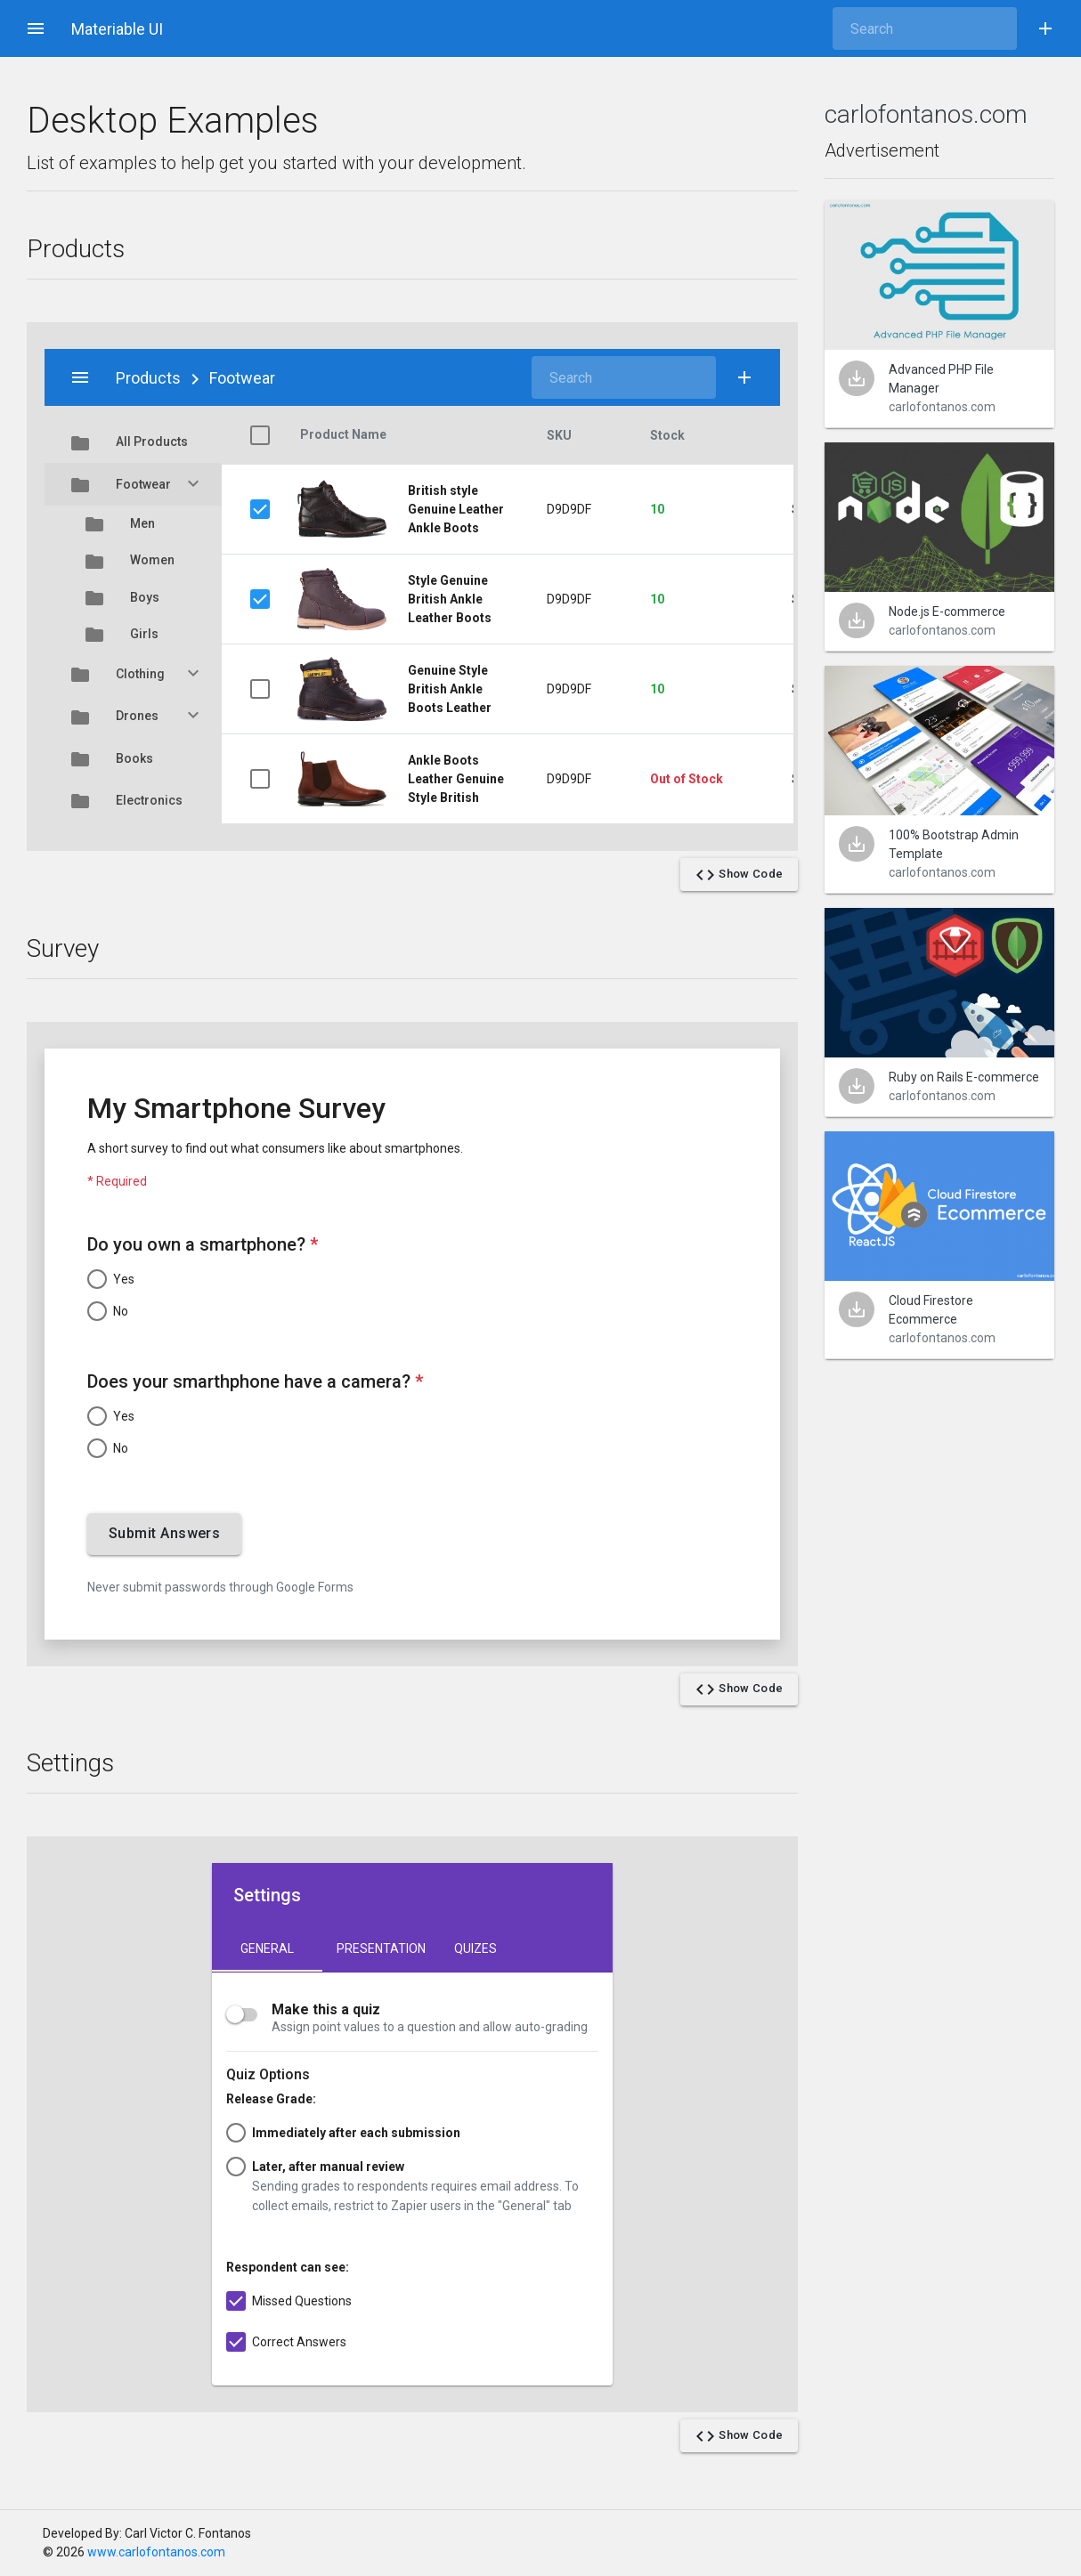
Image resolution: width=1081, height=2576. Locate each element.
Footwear (133, 484)
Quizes (475, 1948)
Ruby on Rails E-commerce (964, 1077)
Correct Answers (299, 2342)
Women (133, 560)
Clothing (133, 673)
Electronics (133, 800)
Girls (133, 633)
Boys (133, 597)
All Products (133, 441)
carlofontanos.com (926, 114)
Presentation (381, 1948)
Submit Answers (164, 1533)
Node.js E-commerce (947, 611)
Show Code (739, 875)
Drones (133, 715)
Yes (123, 1279)
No (120, 1311)
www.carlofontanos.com (156, 2552)
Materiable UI (117, 29)
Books (133, 758)
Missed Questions (302, 2301)
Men (133, 523)
